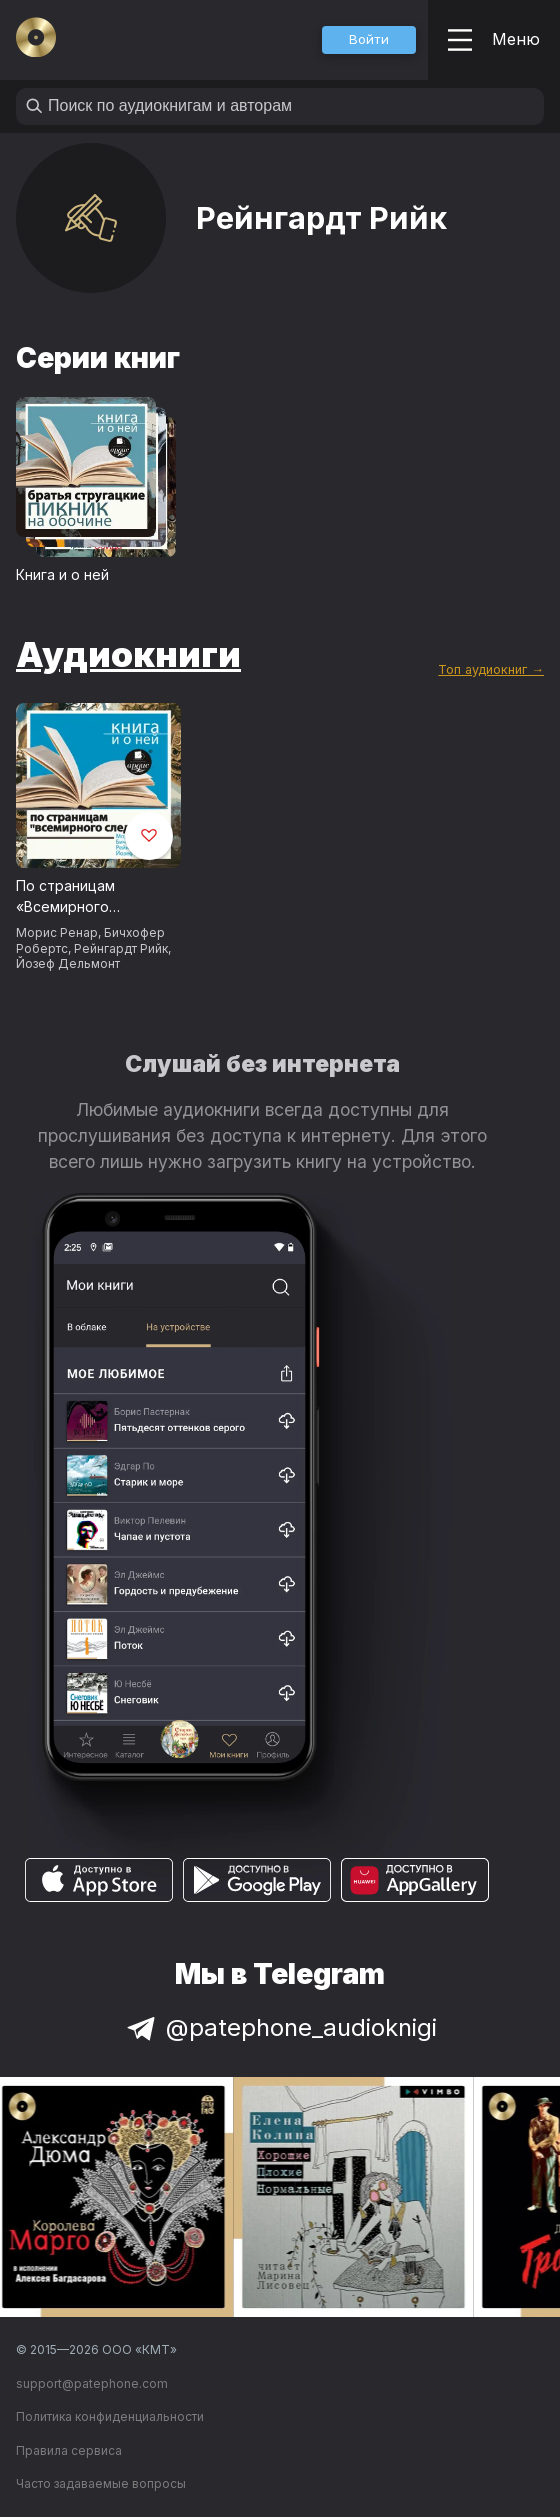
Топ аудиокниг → (491, 669)
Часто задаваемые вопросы (101, 2483)
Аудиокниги (128, 654)
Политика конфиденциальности (110, 2416)
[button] (369, 40)
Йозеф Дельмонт (68, 963)
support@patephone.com (92, 2383)
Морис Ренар (57, 932)
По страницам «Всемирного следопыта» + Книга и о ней (93, 897)
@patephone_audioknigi (280, 2027)
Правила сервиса (69, 2450)
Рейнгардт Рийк (121, 948)
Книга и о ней (62, 574)
